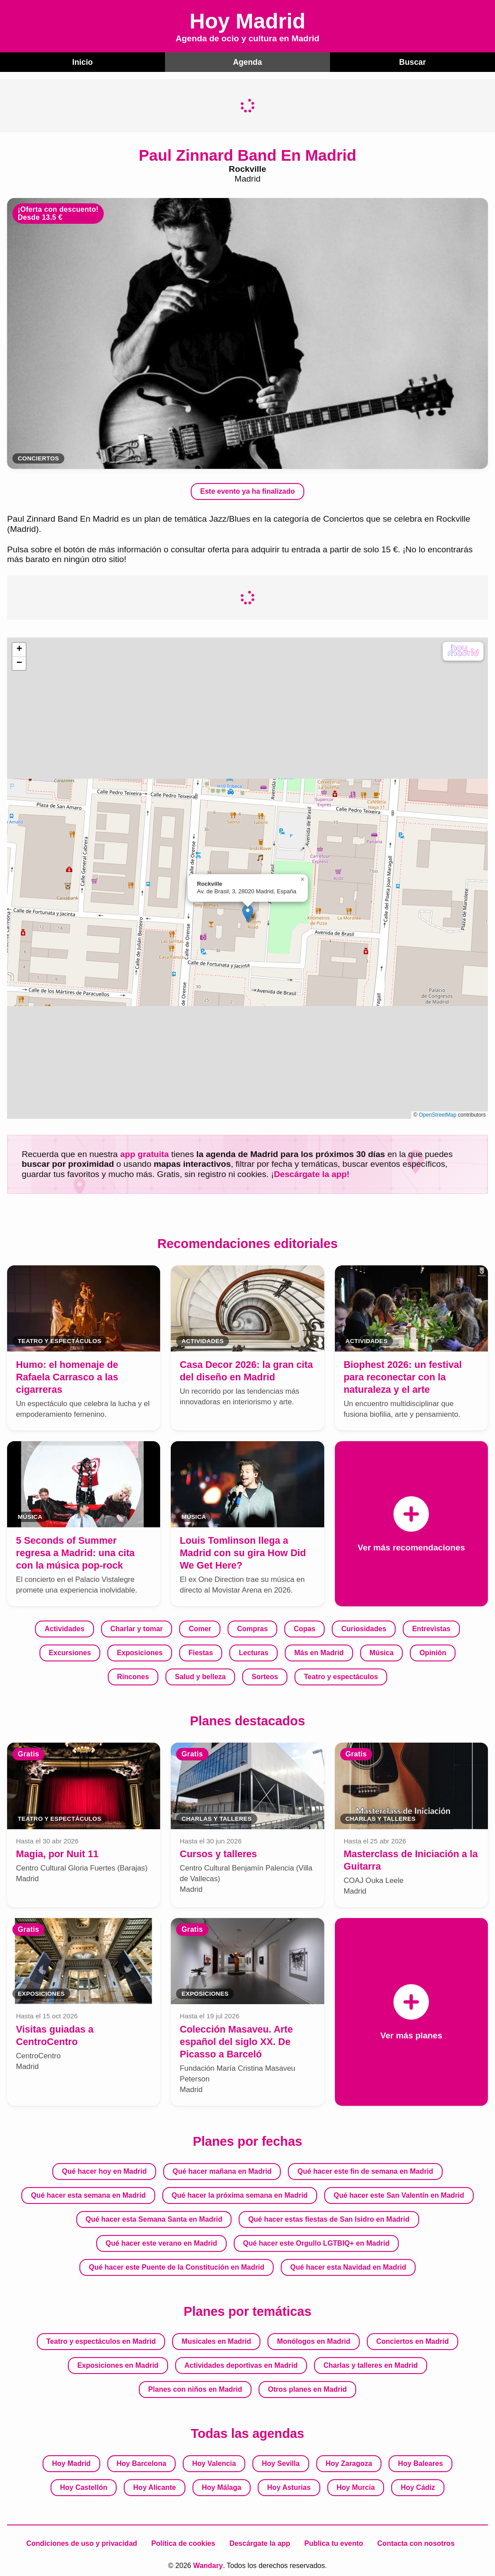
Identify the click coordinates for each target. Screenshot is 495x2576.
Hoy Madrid (71, 2462)
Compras (252, 1628)
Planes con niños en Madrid (195, 2388)
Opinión (433, 1652)
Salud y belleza (200, 1676)
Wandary (208, 2564)
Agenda (247, 61)
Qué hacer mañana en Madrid (222, 2170)
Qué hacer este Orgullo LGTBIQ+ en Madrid (316, 2242)
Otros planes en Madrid (307, 2388)
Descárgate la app (259, 2542)
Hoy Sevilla (280, 2462)
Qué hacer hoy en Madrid (104, 2170)
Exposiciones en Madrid (117, 2364)
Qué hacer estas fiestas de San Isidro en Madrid (329, 2218)
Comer (200, 1628)
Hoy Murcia (356, 2486)
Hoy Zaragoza (349, 2462)
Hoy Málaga (221, 2486)
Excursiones (70, 1652)
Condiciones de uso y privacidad (81, 2542)
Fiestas (201, 1652)
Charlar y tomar (136, 1628)
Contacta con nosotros (416, 2542)
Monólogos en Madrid (313, 2340)
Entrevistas (431, 1628)
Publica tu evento (333, 2542)
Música (381, 1652)
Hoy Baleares (420, 2462)
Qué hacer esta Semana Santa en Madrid (154, 2218)
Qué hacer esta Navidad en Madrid (348, 2266)
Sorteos (264, 1676)
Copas (304, 1628)
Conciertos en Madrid (412, 2340)
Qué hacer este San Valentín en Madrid (399, 2194)
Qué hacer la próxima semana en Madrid (240, 2194)
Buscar (412, 61)
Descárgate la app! (312, 1173)
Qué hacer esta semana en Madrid (88, 2194)
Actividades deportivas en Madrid (241, 2364)
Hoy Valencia (214, 2462)
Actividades (65, 1628)
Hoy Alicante (154, 2486)
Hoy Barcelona (141, 2462)
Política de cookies (183, 2542)
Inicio (82, 61)
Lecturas (253, 1652)
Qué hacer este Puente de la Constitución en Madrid (176, 2266)
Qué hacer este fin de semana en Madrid (365, 2170)
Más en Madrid (319, 1652)
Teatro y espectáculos (341, 1676)
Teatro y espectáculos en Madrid (101, 2340)
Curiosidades (363, 1628)
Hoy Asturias (288, 2486)
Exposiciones (139, 1652)
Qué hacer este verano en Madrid (161, 2242)
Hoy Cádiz (418, 2486)
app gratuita (144, 1153)
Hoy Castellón (83, 2486)
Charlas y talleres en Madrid (370, 2364)
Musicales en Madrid (216, 2340)
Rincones (133, 1676)
